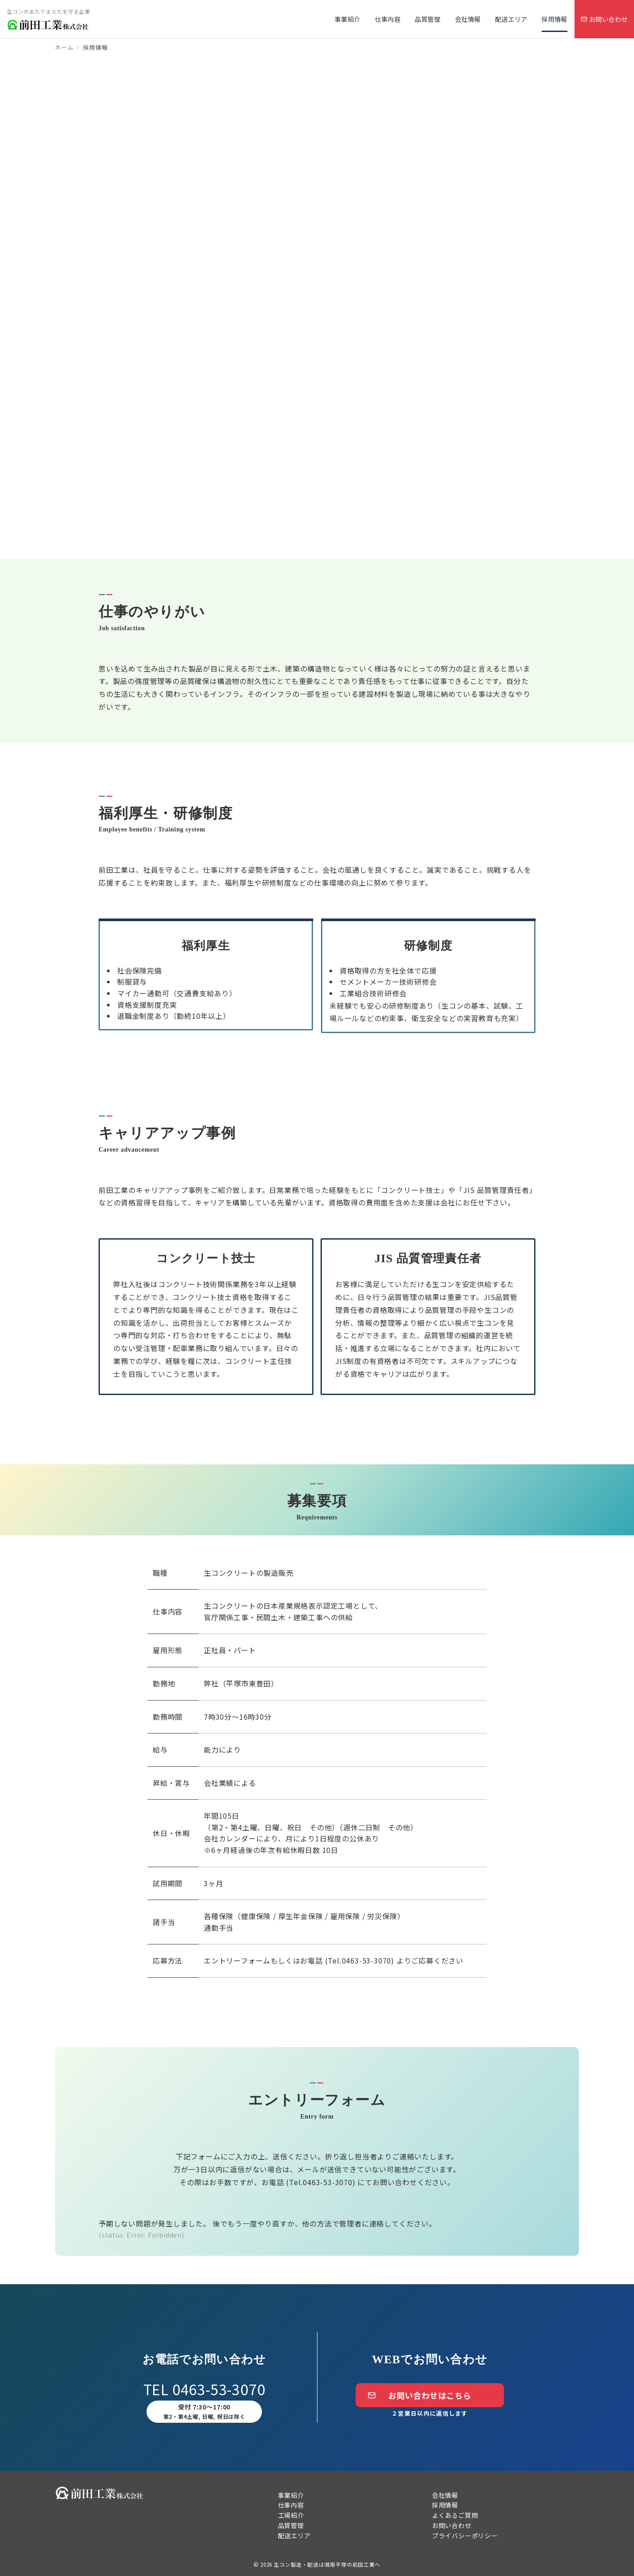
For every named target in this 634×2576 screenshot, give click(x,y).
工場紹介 (291, 2515)
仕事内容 (291, 2504)
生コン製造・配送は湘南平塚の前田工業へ (327, 2564)
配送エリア (294, 2535)
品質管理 (291, 2525)
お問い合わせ (452, 2525)
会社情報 (445, 2495)
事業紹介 (291, 2495)
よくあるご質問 (455, 2515)
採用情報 (445, 2504)
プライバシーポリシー (465, 2535)
